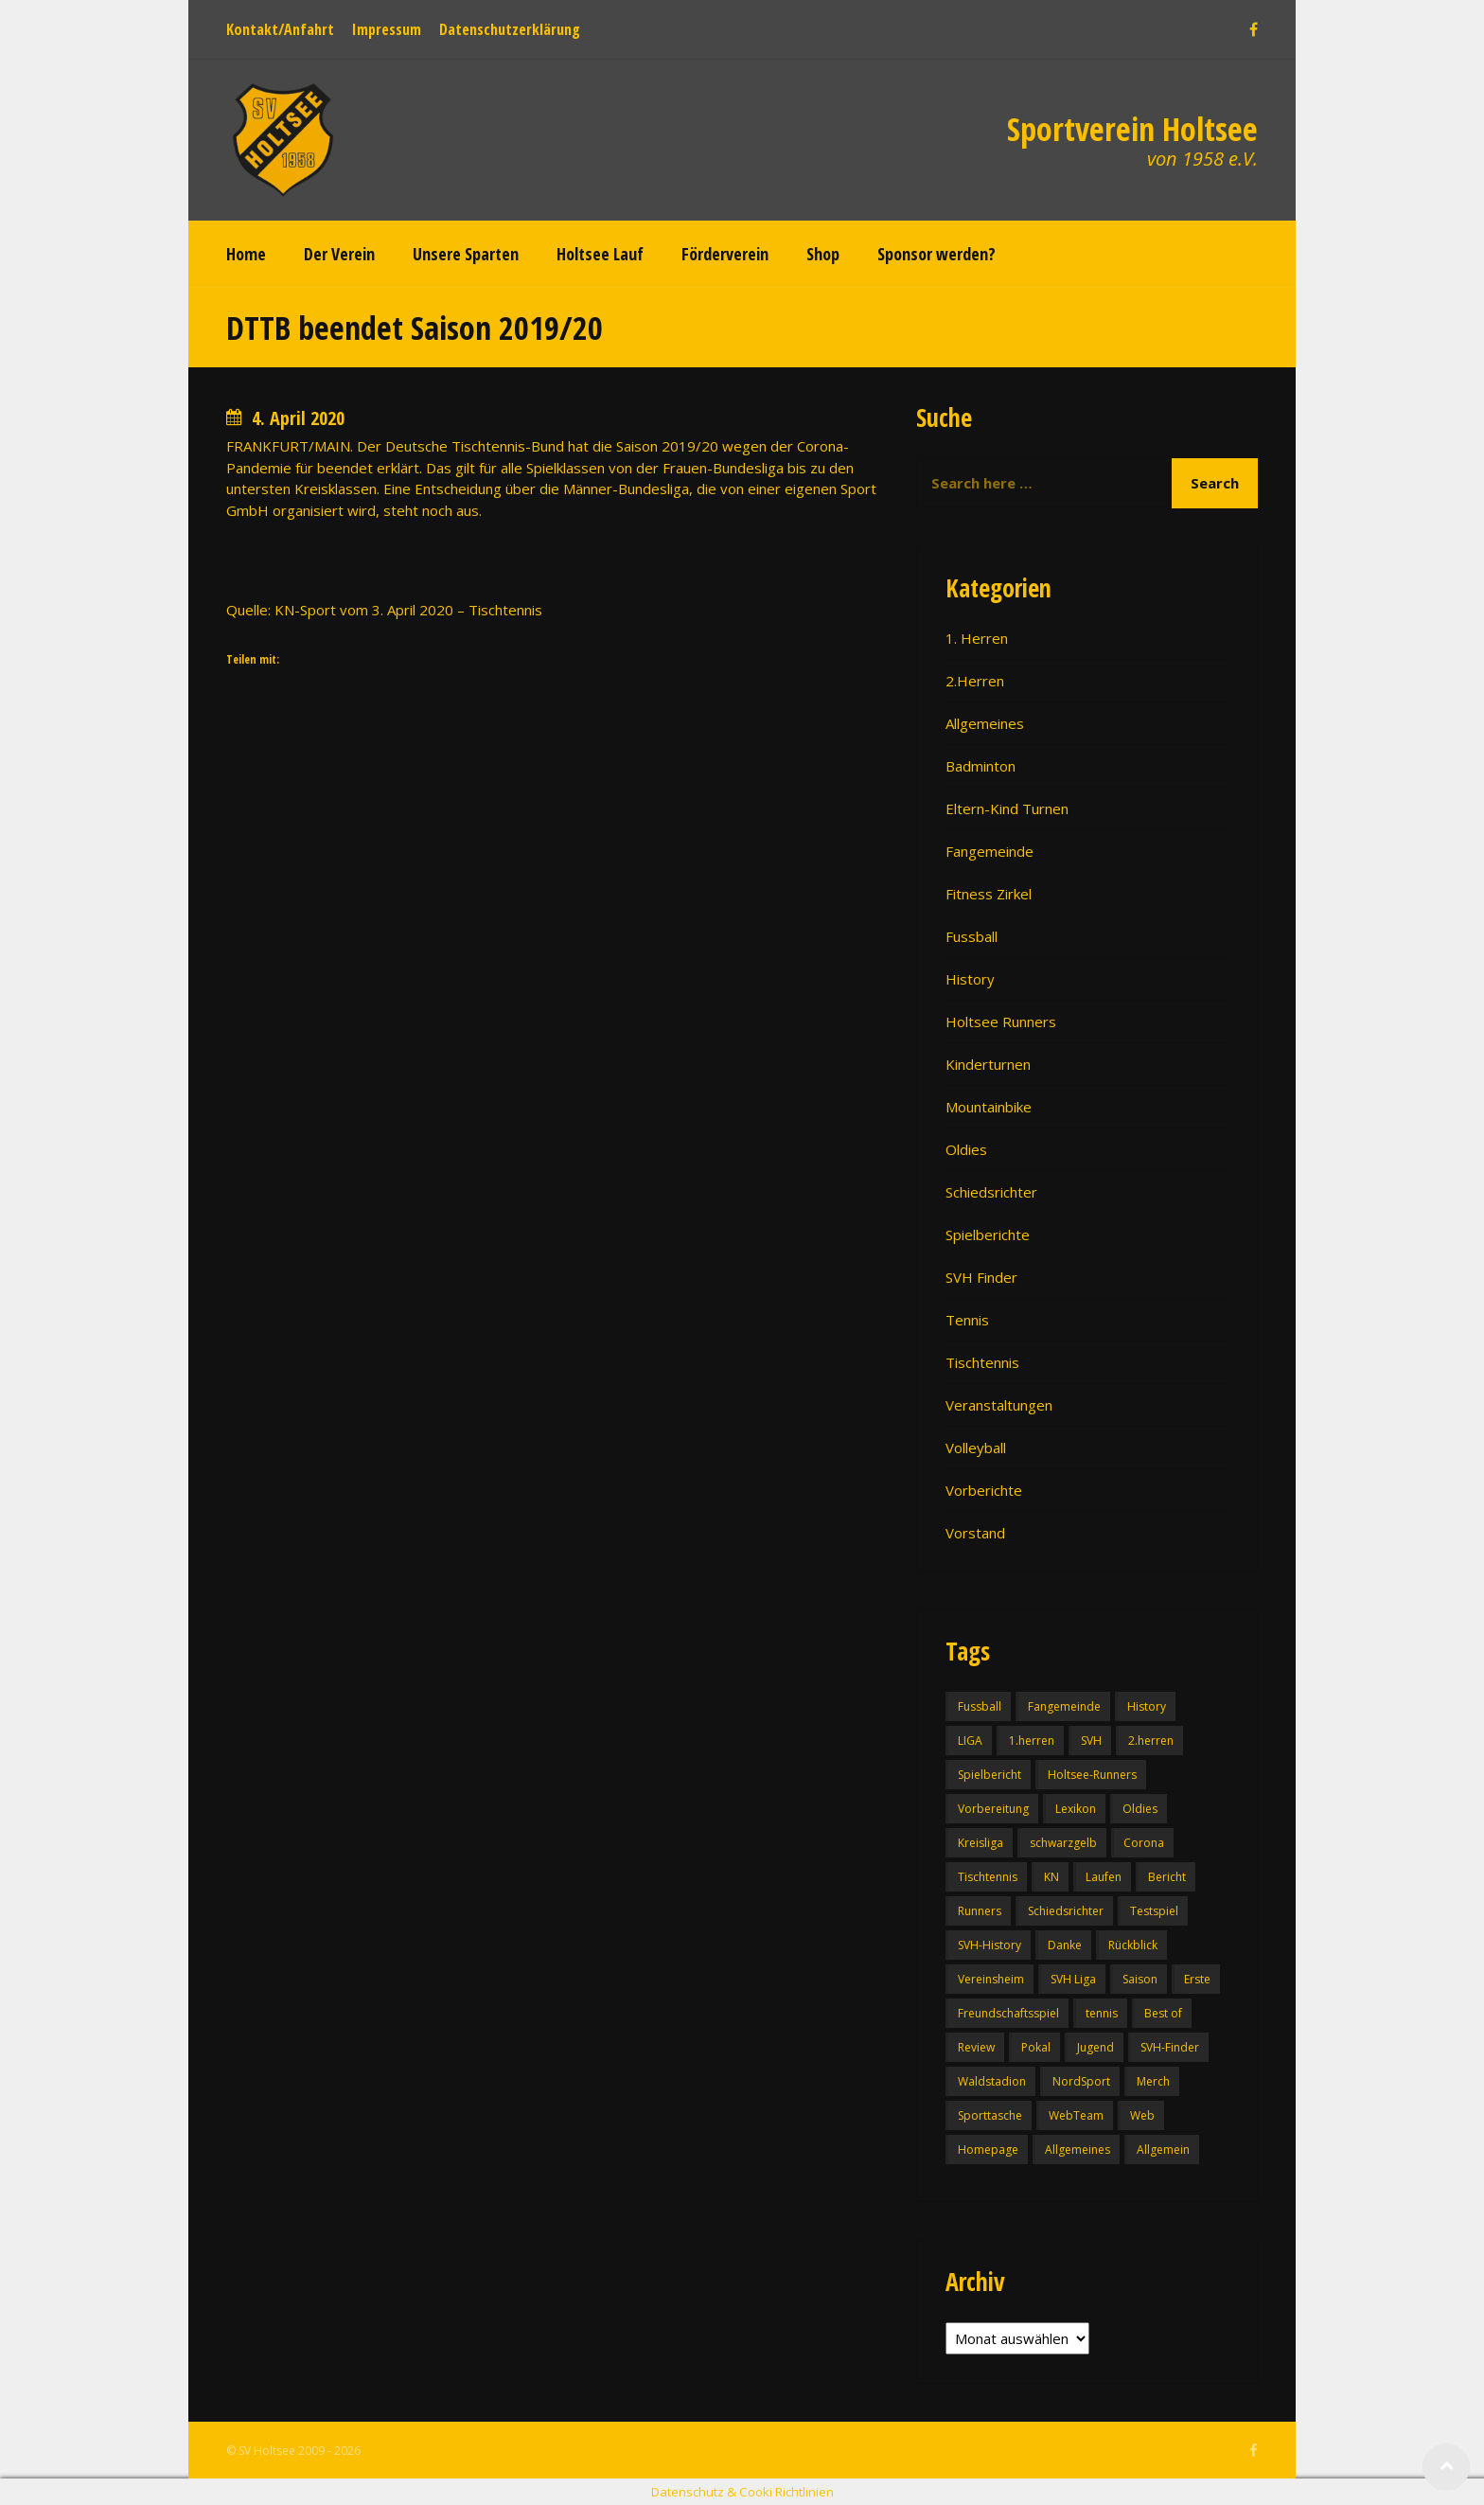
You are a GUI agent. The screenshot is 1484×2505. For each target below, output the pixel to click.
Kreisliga (980, 1843)
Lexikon (1075, 1809)
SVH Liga (1073, 1979)
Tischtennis (982, 1362)
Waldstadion (992, 2081)
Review (976, 2047)
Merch (1153, 2081)
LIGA (970, 1740)
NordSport (1081, 2081)
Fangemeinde (989, 851)
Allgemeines (984, 723)
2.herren (1151, 1740)
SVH (1091, 1740)
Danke (1065, 1945)
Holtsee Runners (1000, 1021)
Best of (1163, 2013)
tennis (1102, 2013)
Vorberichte (983, 1490)
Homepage (988, 2149)
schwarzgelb (1063, 1843)
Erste (1197, 1979)
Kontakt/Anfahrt (280, 29)
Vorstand (975, 1532)
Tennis (967, 1319)
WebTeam (1076, 2115)
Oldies (966, 1149)
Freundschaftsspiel (1008, 2013)
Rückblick (1132, 1945)
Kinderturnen (988, 1064)
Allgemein (1163, 2149)
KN (1051, 1877)
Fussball (971, 936)
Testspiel (1154, 1911)
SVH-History (989, 1945)
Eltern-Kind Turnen (1007, 808)
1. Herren (976, 638)
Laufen (1104, 1877)
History (970, 978)
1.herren (1031, 1740)
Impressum (386, 29)
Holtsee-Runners (1092, 1775)
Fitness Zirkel (988, 893)
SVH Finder (981, 1277)
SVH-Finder (1169, 2047)
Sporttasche (990, 2115)
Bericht (1167, 1877)
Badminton (980, 765)
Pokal (1036, 2047)
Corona (1143, 1843)
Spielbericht (989, 1775)
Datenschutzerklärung (509, 29)
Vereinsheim (991, 1979)
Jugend (1095, 2047)
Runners (979, 1911)
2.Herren (974, 680)
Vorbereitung (993, 1809)
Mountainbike (988, 1106)
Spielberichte (987, 1234)
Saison (1139, 1979)
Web (1142, 2115)
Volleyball (975, 1447)
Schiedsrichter (991, 1191)
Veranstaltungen (998, 1404)
